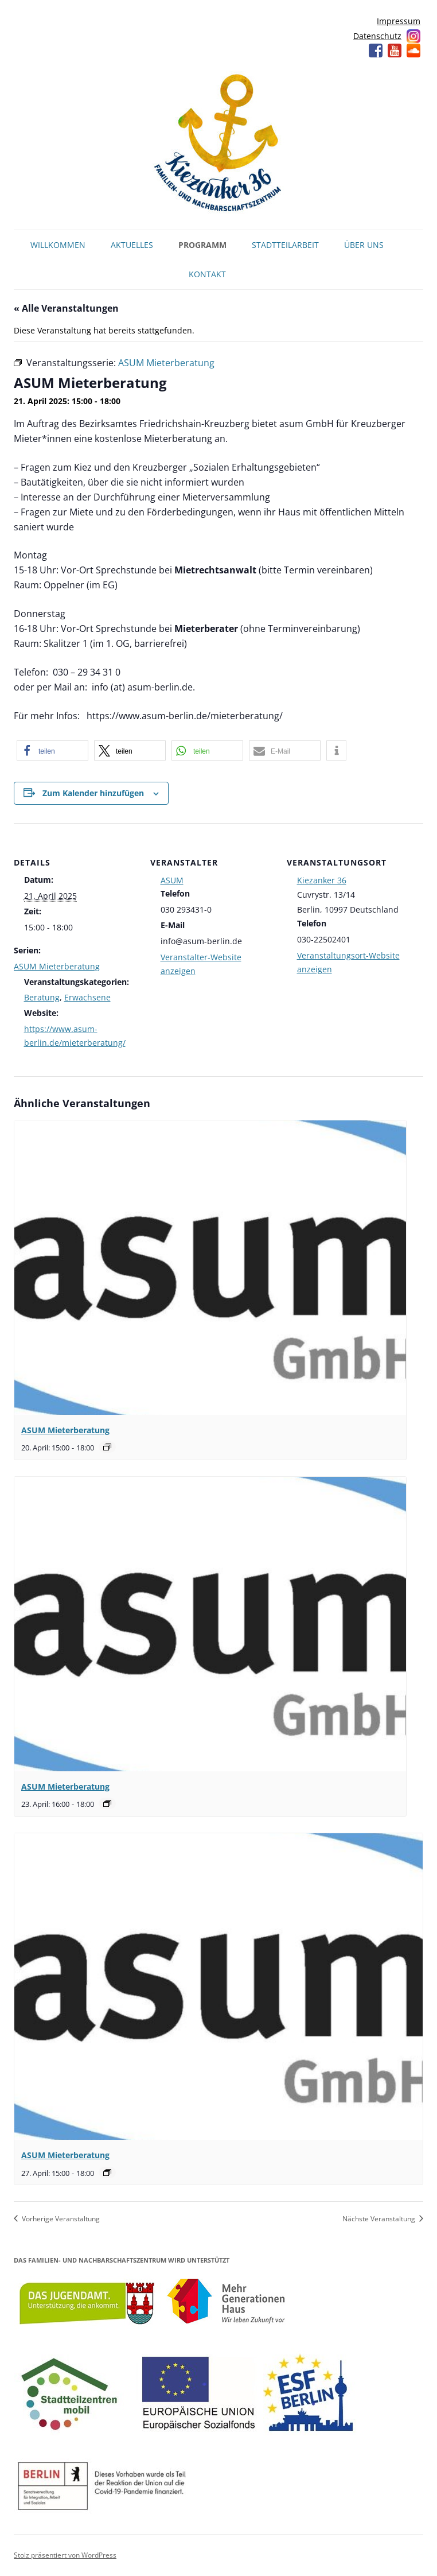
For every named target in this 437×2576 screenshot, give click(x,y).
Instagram (413, 36)
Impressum (398, 20)
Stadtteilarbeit (285, 244)
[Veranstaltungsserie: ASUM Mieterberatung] (107, 1447)
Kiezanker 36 (321, 880)
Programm (202, 244)
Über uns (364, 244)
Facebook (376, 50)
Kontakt (207, 274)
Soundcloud (413, 50)
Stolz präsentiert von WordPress (65, 2555)
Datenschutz (377, 35)
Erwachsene (87, 997)
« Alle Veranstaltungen (66, 308)
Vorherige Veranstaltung (60, 2219)
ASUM (172, 880)
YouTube (394, 50)
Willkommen (57, 244)
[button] (52, 750)
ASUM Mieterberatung (57, 966)
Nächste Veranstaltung (379, 2219)
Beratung (42, 997)
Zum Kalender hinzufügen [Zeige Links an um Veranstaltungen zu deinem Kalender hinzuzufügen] (93, 792)
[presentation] (210, 1267)
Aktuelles (132, 244)
